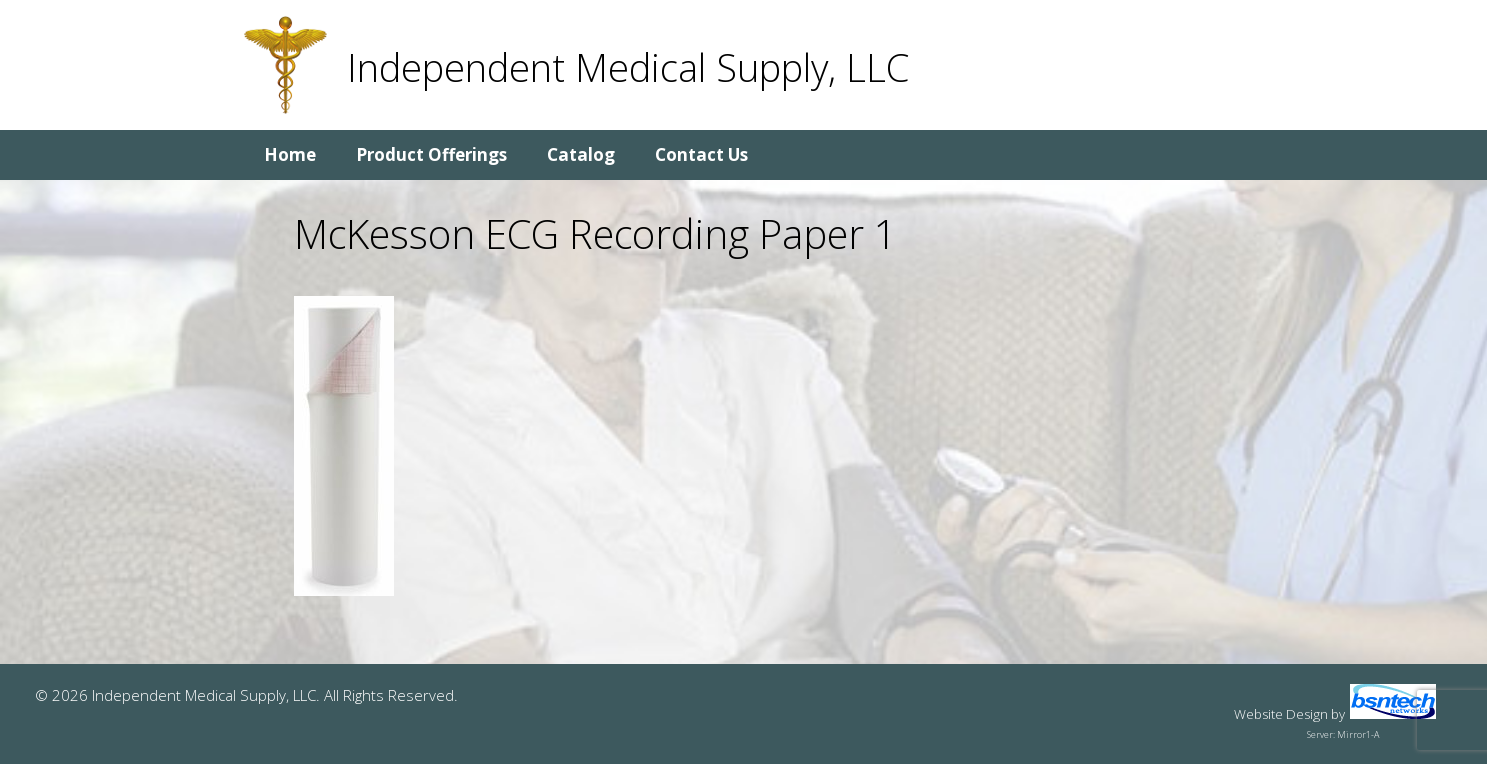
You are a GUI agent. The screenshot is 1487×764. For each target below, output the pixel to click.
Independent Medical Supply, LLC (628, 67)
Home (290, 154)
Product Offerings (431, 154)
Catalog (581, 154)
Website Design (1281, 714)
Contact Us (701, 154)
